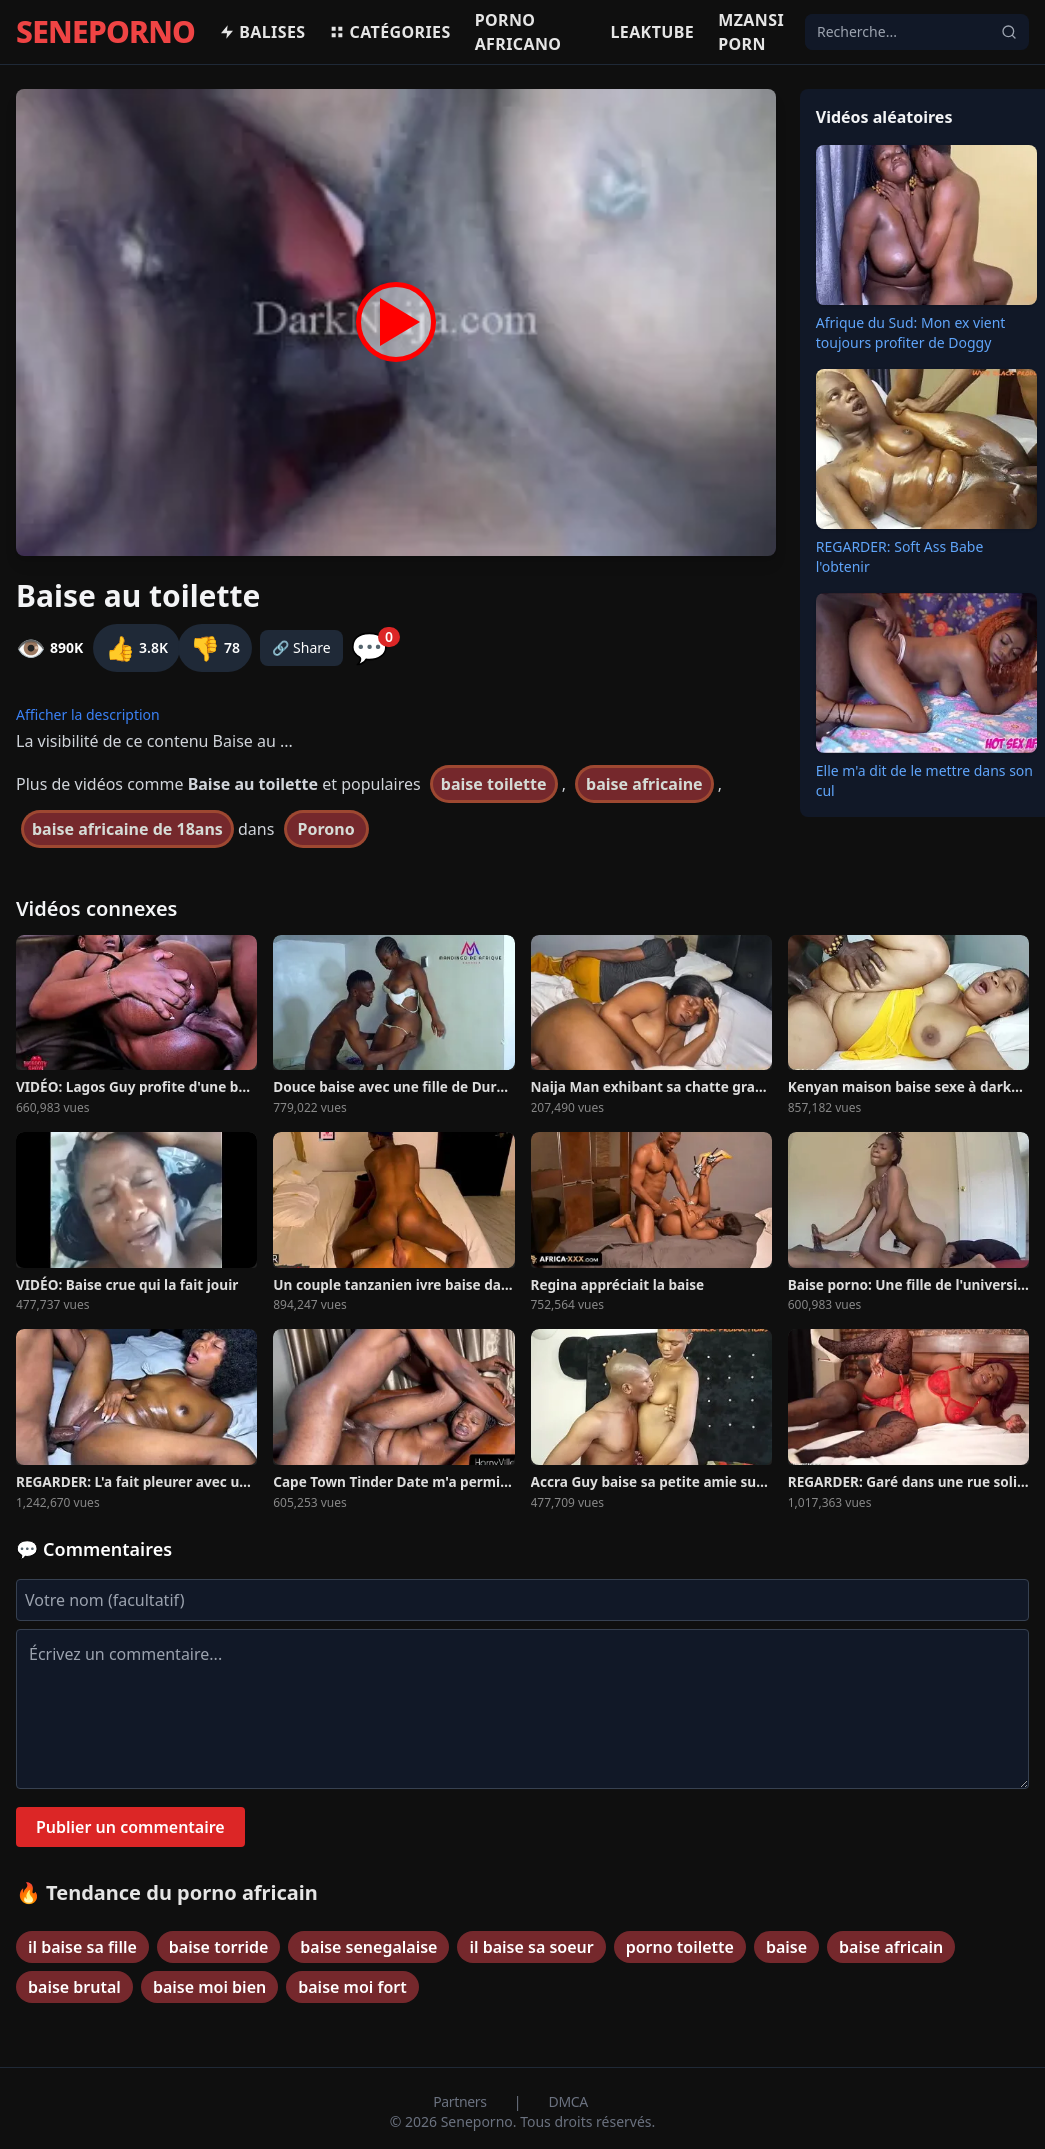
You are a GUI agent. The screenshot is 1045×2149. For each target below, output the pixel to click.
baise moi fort (352, 1987)
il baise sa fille (82, 1947)
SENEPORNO (105, 32)
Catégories (389, 32)
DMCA (568, 2101)
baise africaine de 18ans (127, 829)
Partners (461, 2101)
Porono (326, 829)
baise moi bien (209, 1987)
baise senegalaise (368, 1947)
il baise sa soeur (531, 1947)
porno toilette (680, 1947)
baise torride (218, 1947)
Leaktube (652, 32)
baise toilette (494, 784)
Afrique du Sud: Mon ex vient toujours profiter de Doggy (911, 332)
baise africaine (644, 784)
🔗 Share (301, 647)
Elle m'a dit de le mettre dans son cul (924, 780)
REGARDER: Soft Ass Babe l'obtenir (900, 556)
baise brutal (74, 1987)
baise (786, 1947)
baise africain (891, 1947)
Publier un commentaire (130, 1827)
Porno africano (518, 32)
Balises (262, 32)
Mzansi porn (751, 32)
